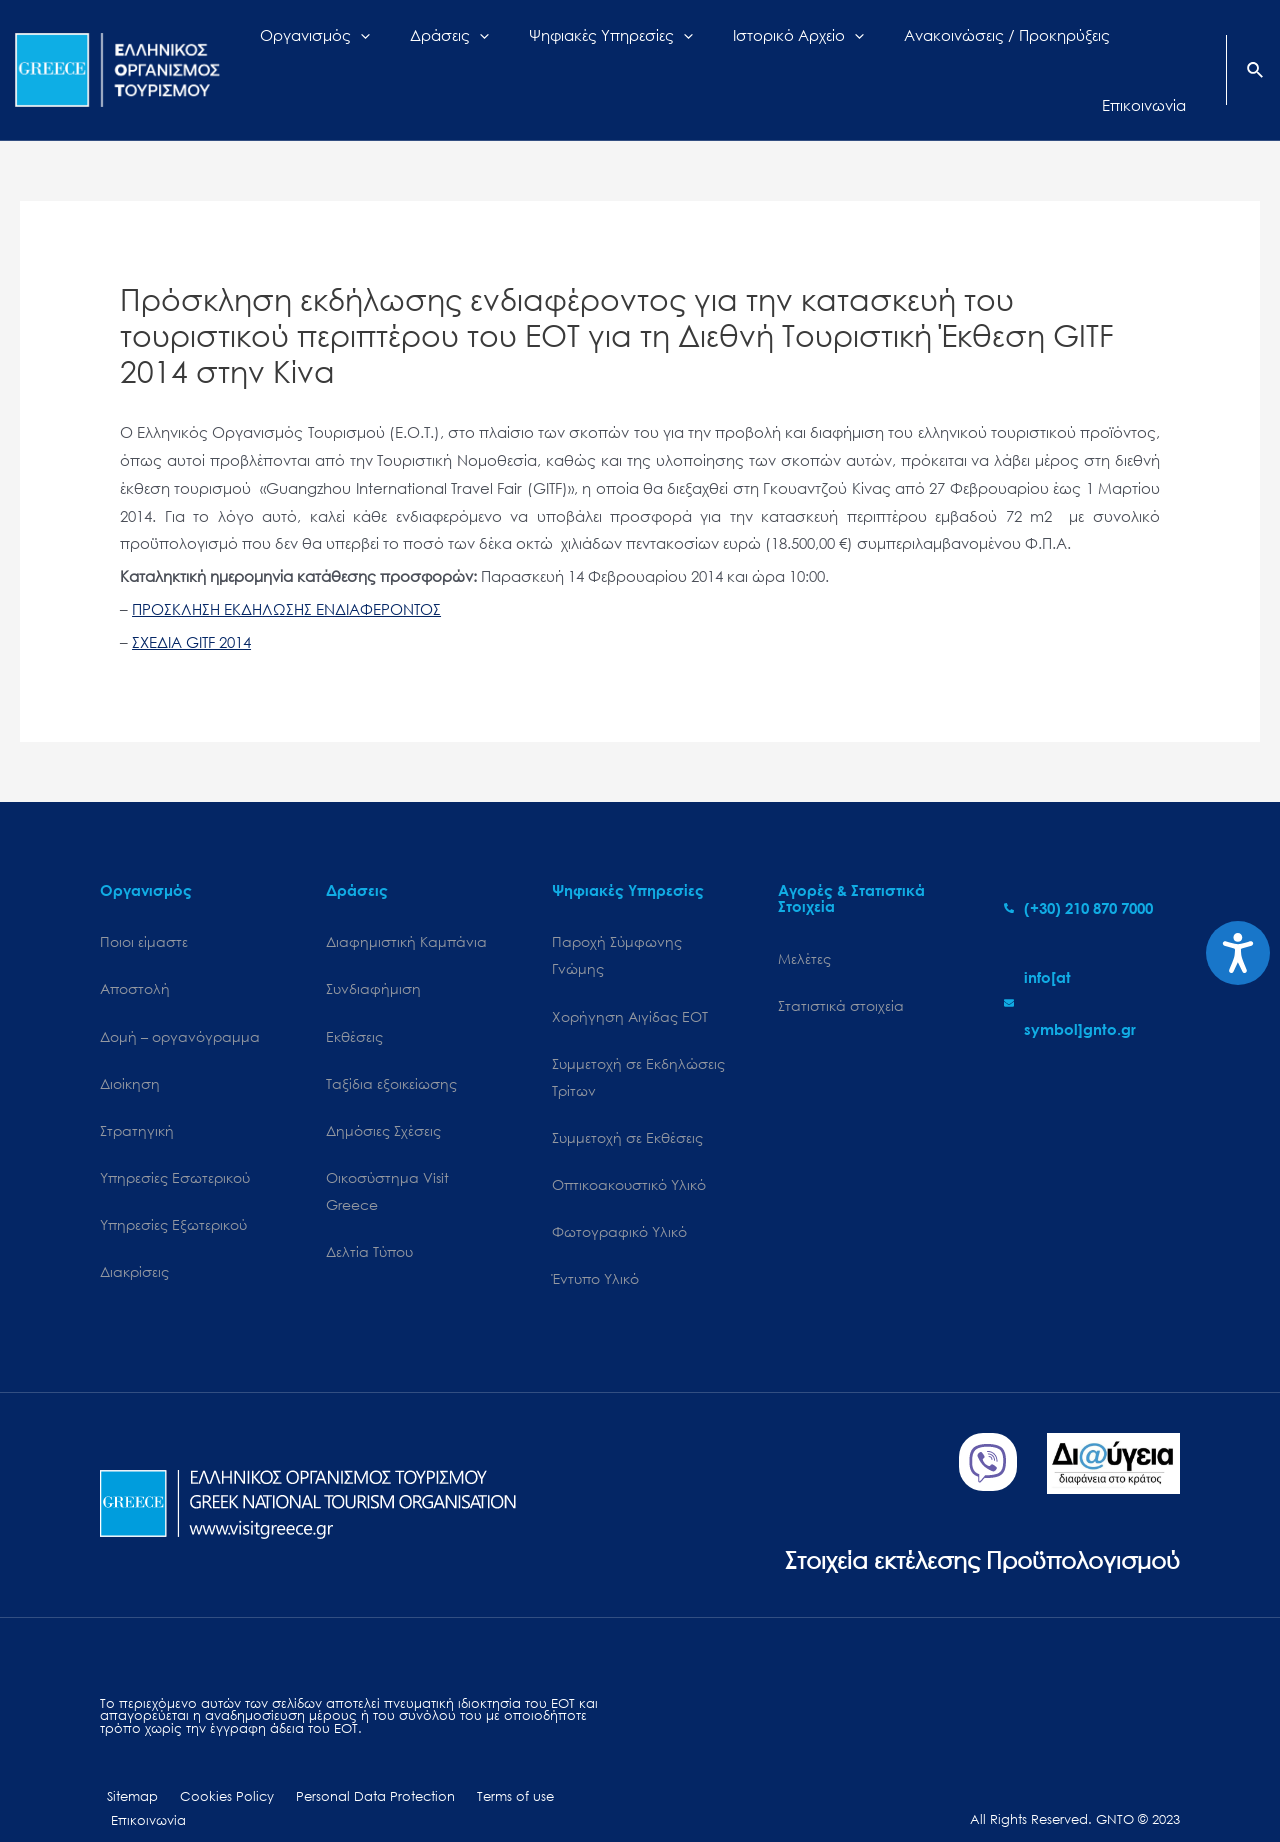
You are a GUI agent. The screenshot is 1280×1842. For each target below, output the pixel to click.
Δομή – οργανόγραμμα (180, 1001)
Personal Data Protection (350, 1768)
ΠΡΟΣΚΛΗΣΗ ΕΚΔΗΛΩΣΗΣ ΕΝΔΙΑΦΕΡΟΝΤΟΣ (286, 573)
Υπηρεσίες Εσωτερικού (175, 1145)
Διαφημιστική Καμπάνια (406, 906)
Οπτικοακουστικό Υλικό (629, 1153)
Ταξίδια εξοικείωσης (391, 1049)
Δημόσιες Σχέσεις (383, 1097)
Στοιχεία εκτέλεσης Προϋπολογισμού (965, 1529)
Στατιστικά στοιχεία (841, 970)
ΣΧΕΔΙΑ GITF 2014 (191, 606)
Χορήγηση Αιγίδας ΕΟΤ (630, 981)
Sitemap (125, 1768)
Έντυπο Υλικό (595, 1248)
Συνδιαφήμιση (373, 954)
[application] (411, 52)
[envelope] (1092, 968)
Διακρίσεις (134, 1241)
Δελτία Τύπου (369, 1221)
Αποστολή (135, 954)
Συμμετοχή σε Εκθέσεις (627, 1105)
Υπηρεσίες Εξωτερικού (173, 1193)
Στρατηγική (137, 1097)
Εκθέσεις (354, 1001)
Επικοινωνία (570, 1768)
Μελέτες (804, 922)
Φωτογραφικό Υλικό (619, 1201)
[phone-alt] (1078, 872)
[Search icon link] (1256, 54)
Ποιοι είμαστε (144, 906)
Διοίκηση (130, 1049)
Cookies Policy (211, 1768)
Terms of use (481, 1768)
